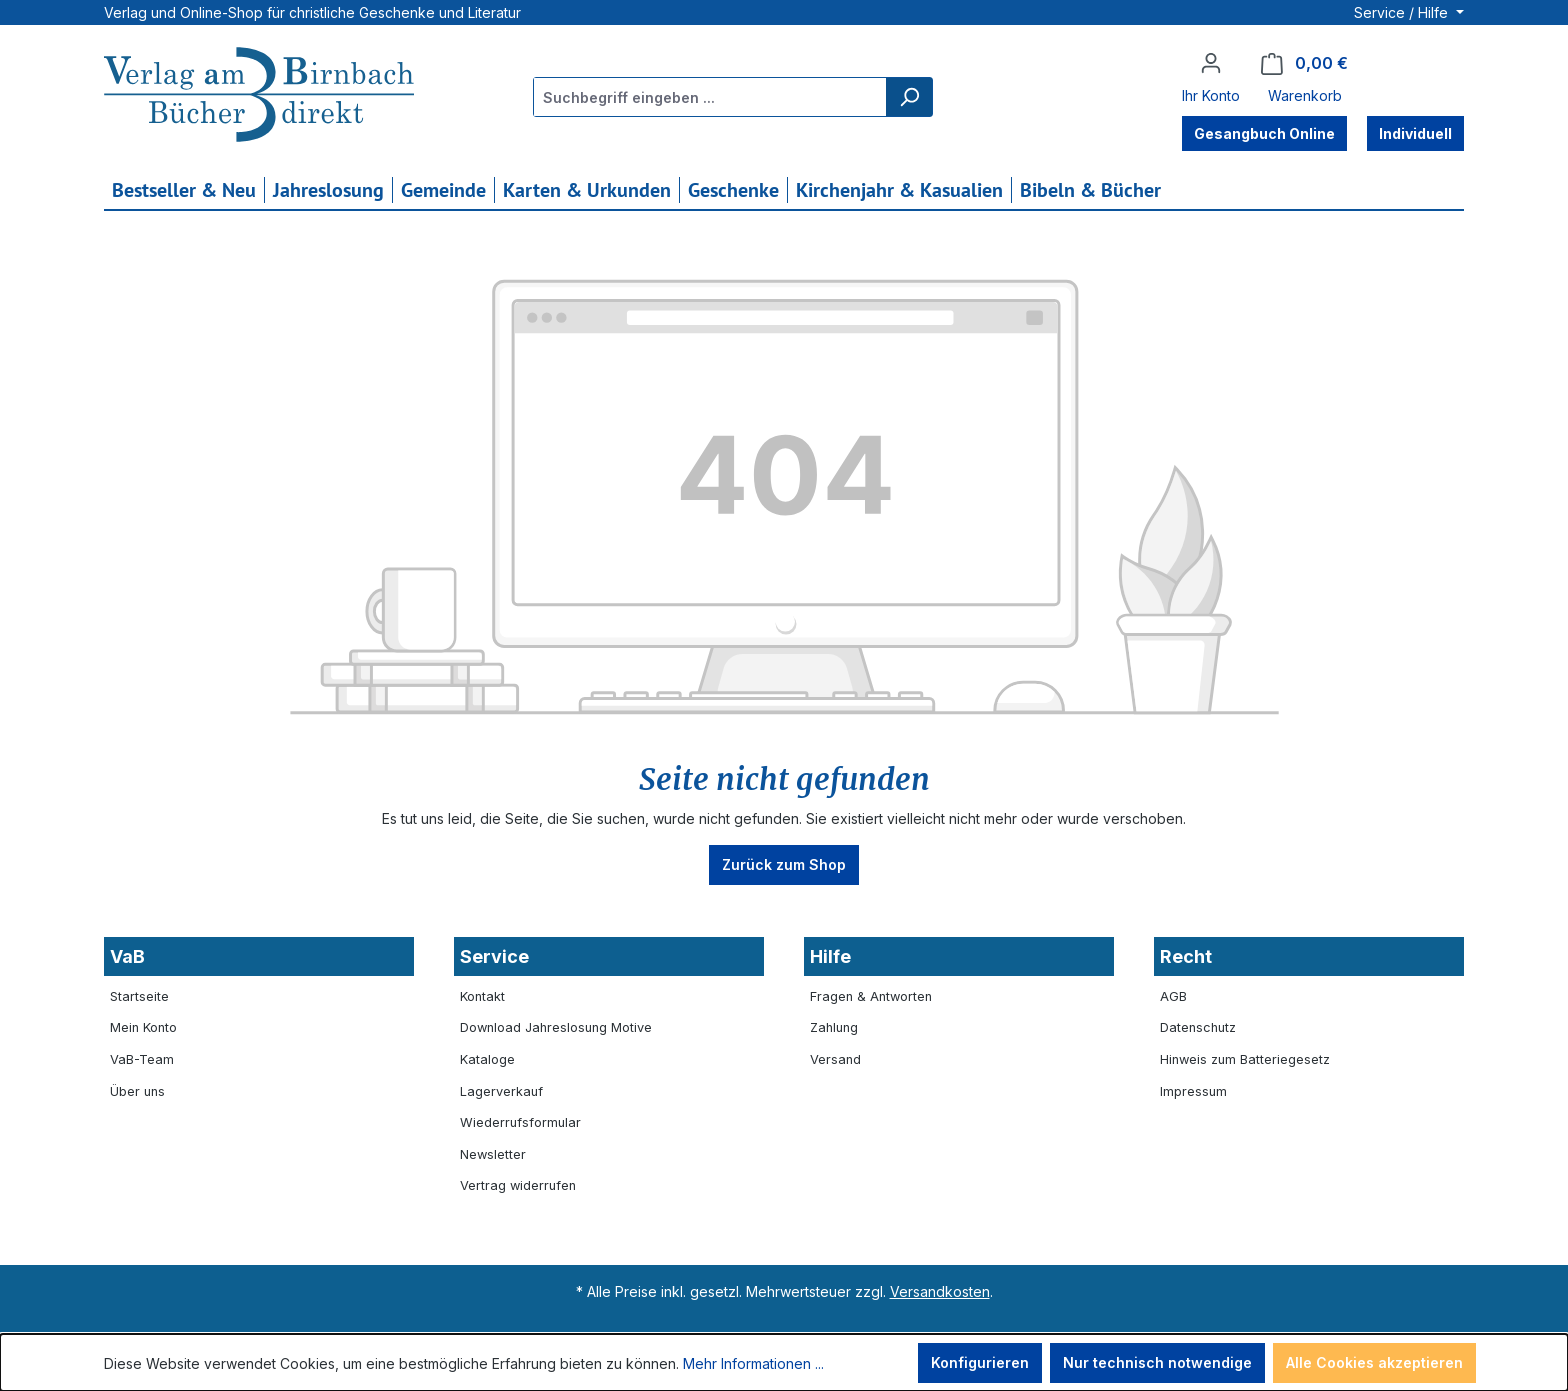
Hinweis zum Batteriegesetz (1245, 1059)
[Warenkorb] (1304, 63)
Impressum (1193, 1091)
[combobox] (710, 97)
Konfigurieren (980, 1362)
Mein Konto (143, 1027)
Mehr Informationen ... (753, 1363)
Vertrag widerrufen (518, 1185)
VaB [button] (127, 956)
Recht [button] (1186, 956)
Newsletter (493, 1154)
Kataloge (487, 1059)
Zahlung (834, 1027)
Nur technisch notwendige (1157, 1362)
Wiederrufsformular (520, 1122)
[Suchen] (909, 97)
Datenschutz (1198, 1027)
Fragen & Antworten (871, 996)
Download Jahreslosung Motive (556, 1027)
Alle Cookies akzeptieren (1374, 1362)
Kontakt (482, 996)
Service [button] (494, 956)
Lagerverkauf (501, 1091)
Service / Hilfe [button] (1403, 12)
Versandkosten (940, 1291)
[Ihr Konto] (1211, 63)
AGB (1173, 996)
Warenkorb (1305, 95)
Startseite (139, 996)
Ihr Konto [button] (1211, 95)
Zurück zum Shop (784, 864)
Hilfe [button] (830, 956)
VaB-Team (142, 1059)
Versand (835, 1059)
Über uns (137, 1091)
